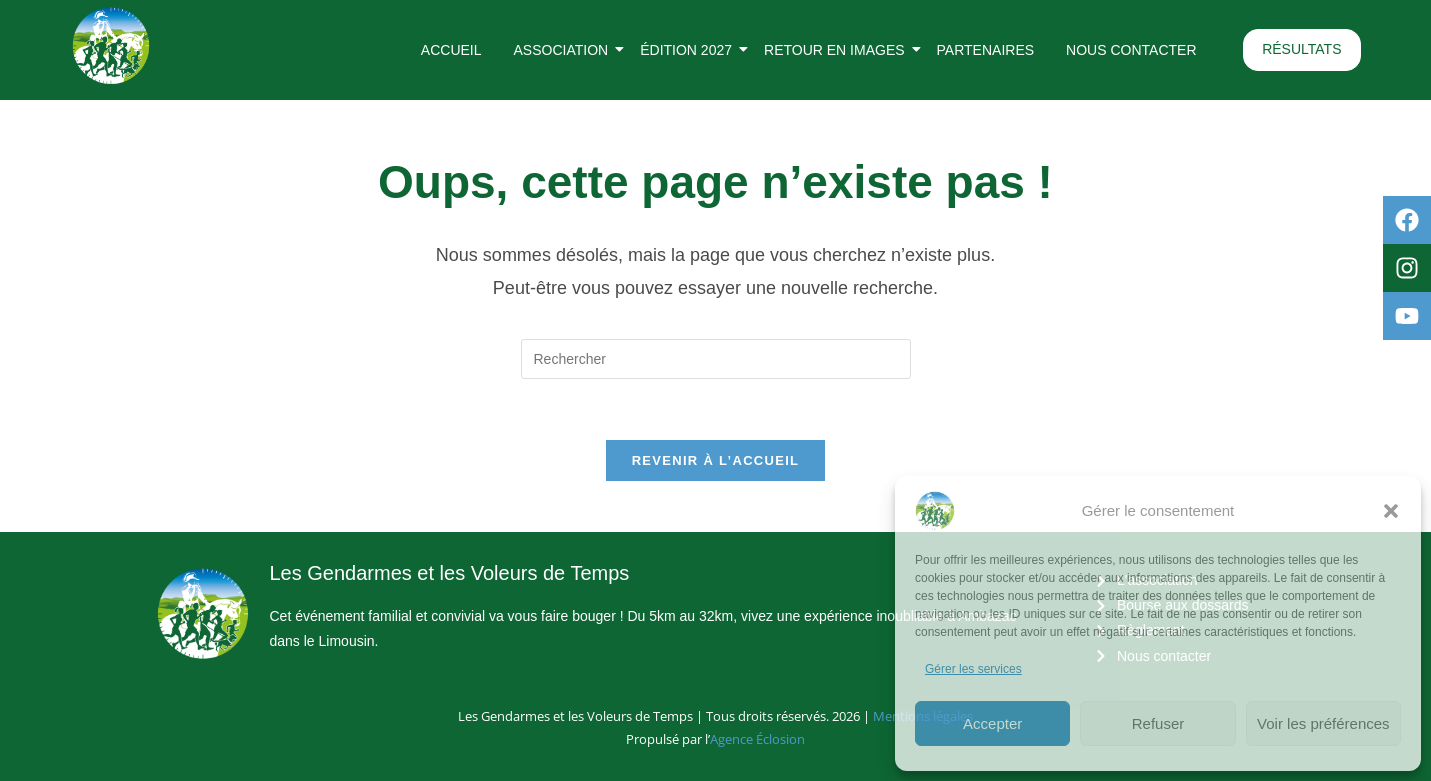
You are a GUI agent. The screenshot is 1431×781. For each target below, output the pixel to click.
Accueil (451, 50)
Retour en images (838, 50)
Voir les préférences (1323, 723)
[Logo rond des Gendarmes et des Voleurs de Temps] (111, 46)
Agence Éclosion (757, 739)
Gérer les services (973, 669)
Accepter (992, 723)
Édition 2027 (690, 50)
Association (565, 50)
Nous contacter (1131, 50)
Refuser (1158, 723)
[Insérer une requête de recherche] (716, 359)
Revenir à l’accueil (716, 460)
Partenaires (986, 50)
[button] (1391, 511)
